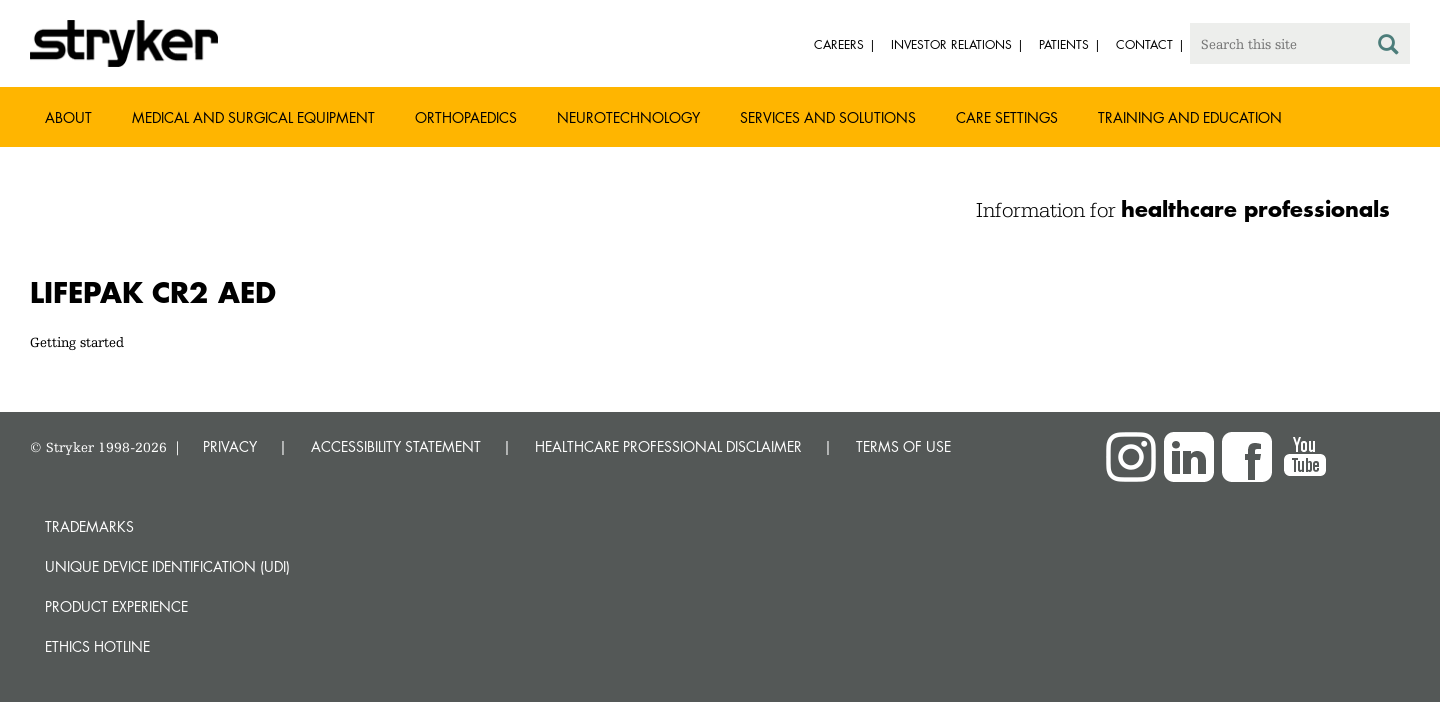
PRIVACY (230, 446)
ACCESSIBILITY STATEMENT (396, 446)
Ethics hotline (97, 646)
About (68, 117)
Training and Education (1190, 117)
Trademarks (89, 526)
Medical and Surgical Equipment (253, 117)
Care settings (1007, 117)
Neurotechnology (628, 117)
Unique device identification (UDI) (167, 566)
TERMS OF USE (903, 446)
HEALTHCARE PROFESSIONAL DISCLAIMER (668, 446)
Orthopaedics (466, 117)
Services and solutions (828, 117)
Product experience (116, 606)
